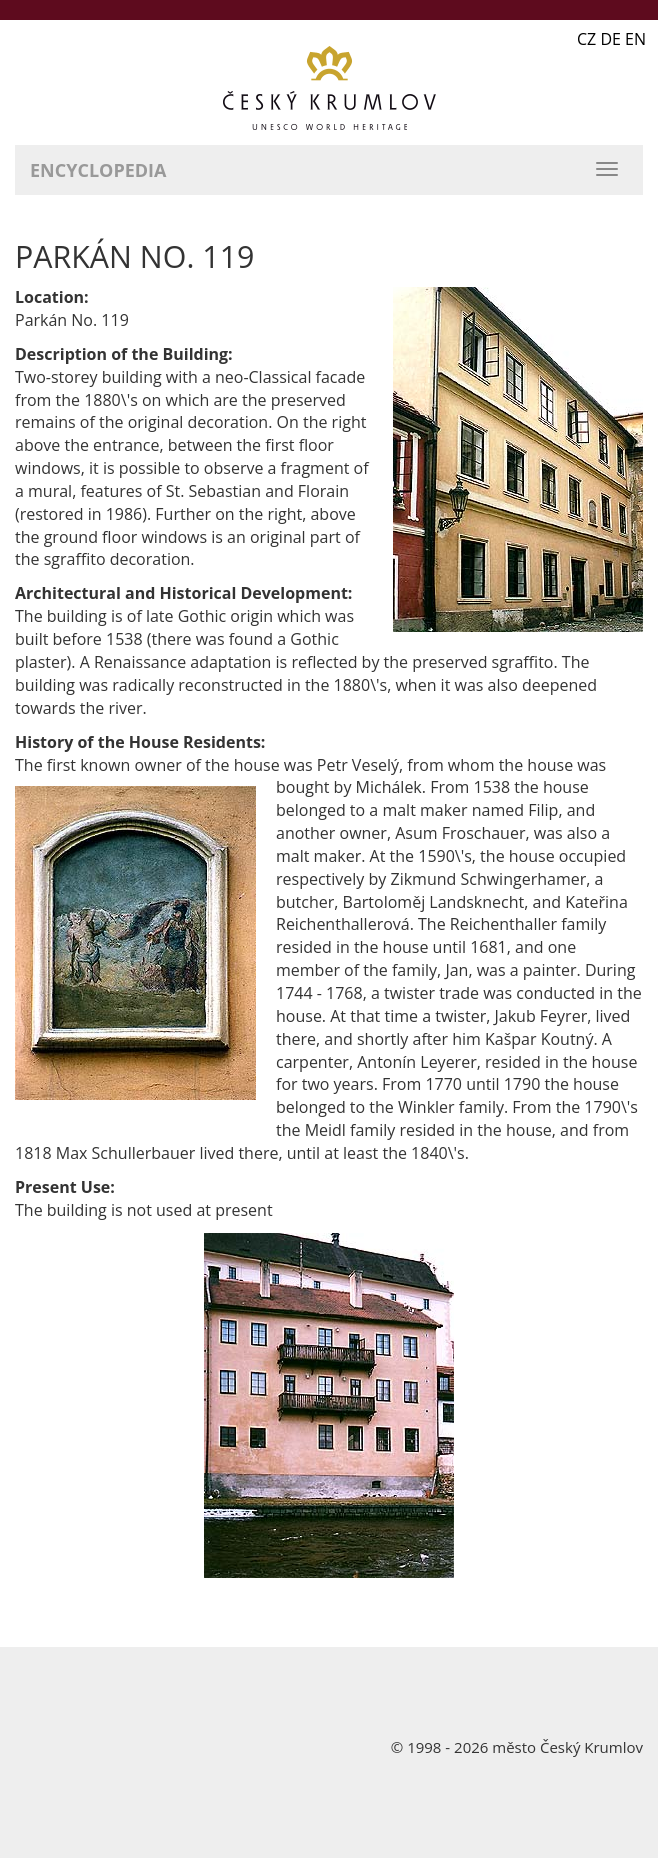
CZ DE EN (611, 39)
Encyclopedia (98, 170)
